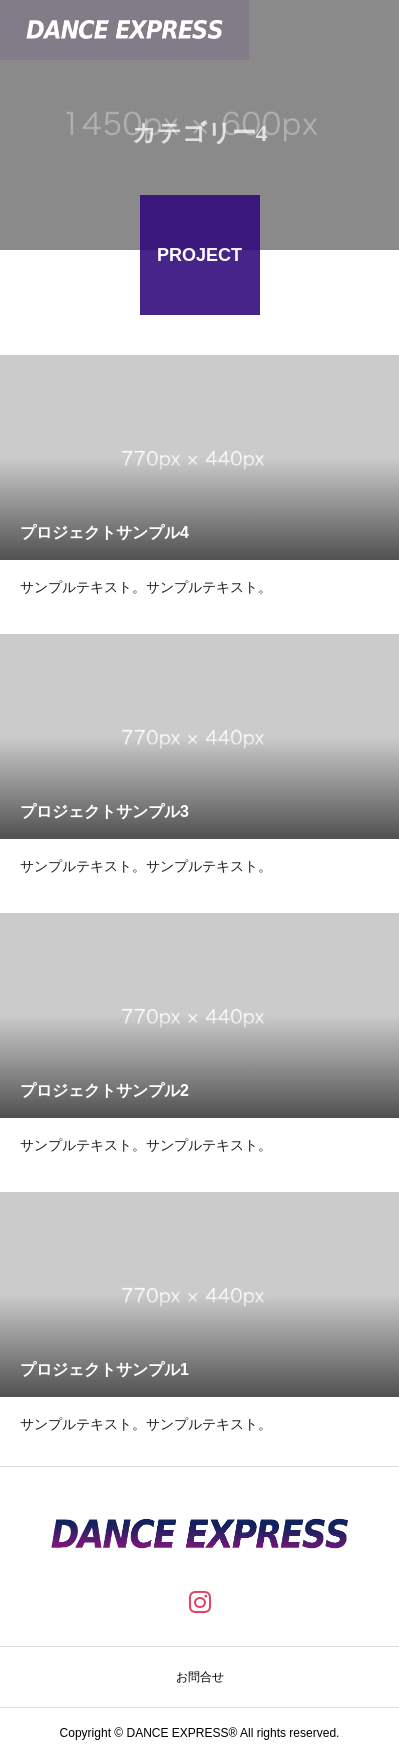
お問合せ (200, 1677)
